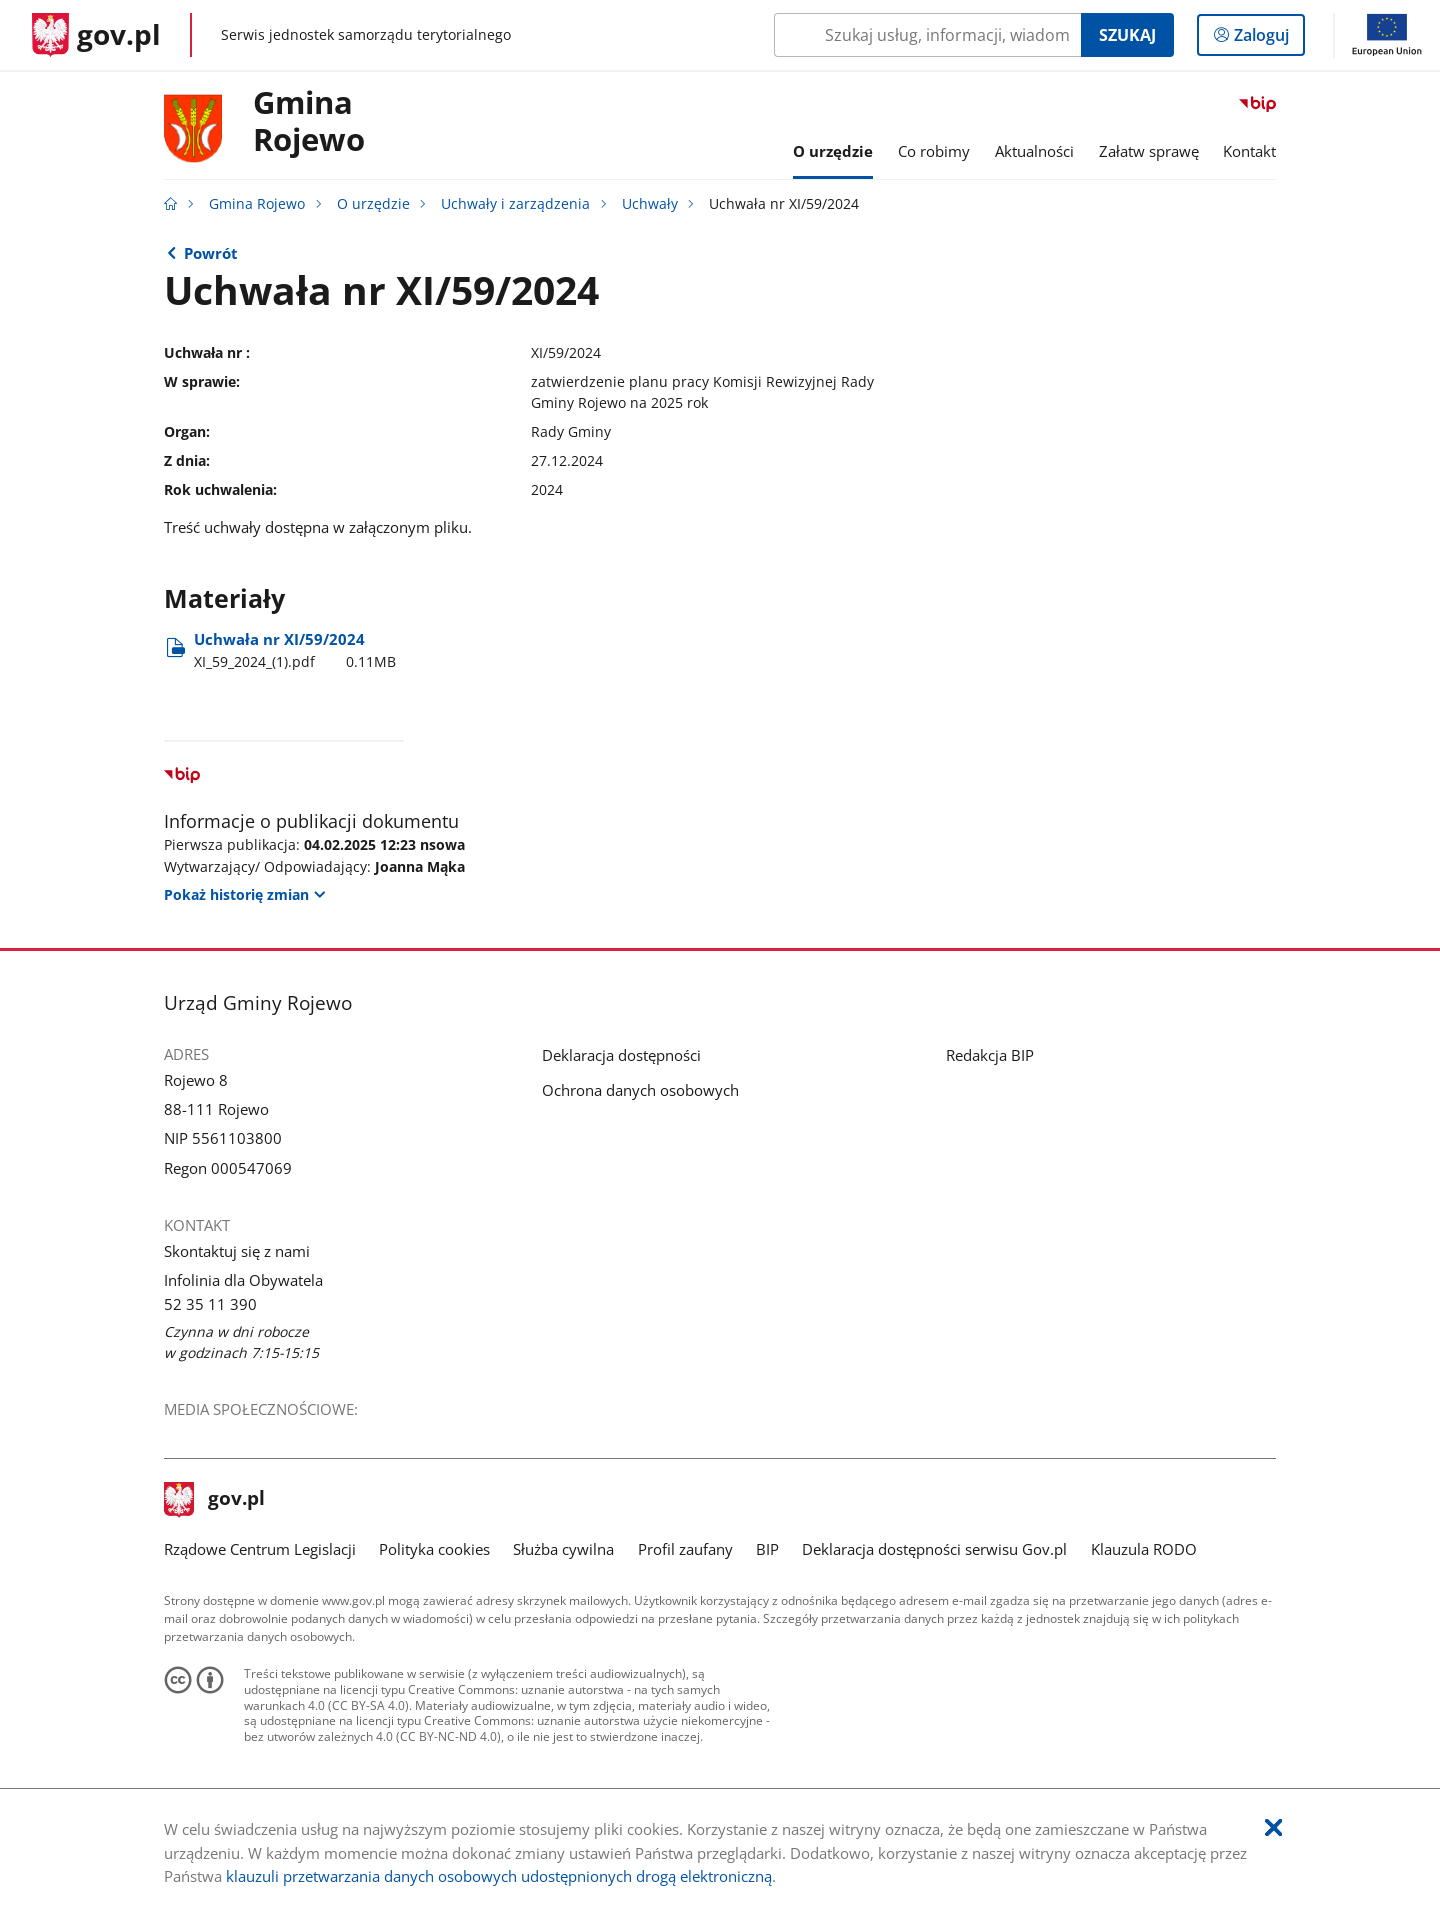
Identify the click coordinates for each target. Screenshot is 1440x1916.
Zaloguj (1267, 39)
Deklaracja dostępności (621, 1055)
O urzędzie (373, 204)
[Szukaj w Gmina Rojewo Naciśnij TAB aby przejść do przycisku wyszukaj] (927, 35)
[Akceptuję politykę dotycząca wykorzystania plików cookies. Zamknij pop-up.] (1273, 1828)
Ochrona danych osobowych (640, 1090)
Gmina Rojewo (309, 122)
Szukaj (1127, 35)
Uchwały (650, 204)
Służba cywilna (563, 1549)
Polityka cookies (434, 1549)
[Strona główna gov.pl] (96, 35)
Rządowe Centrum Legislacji (260, 1549)
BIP (767, 1549)
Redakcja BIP (990, 1055)
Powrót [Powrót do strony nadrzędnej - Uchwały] (211, 253)
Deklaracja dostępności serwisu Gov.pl (934, 1549)
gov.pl (215, 1500)
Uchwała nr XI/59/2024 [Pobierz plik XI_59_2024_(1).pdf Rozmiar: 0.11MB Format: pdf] (295, 650)
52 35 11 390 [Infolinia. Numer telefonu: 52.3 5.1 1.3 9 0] (210, 1304)
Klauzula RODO (1144, 1549)
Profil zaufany (685, 1549)
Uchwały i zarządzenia (515, 204)
